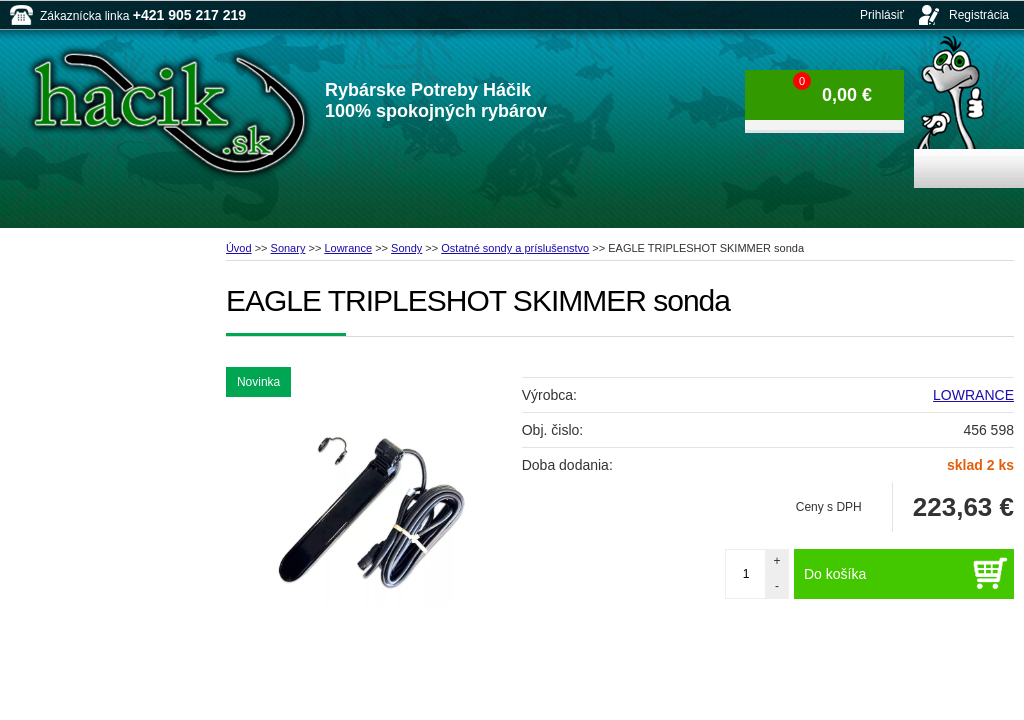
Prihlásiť (882, 15)
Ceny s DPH (829, 507)
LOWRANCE (973, 395)
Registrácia (979, 15)
